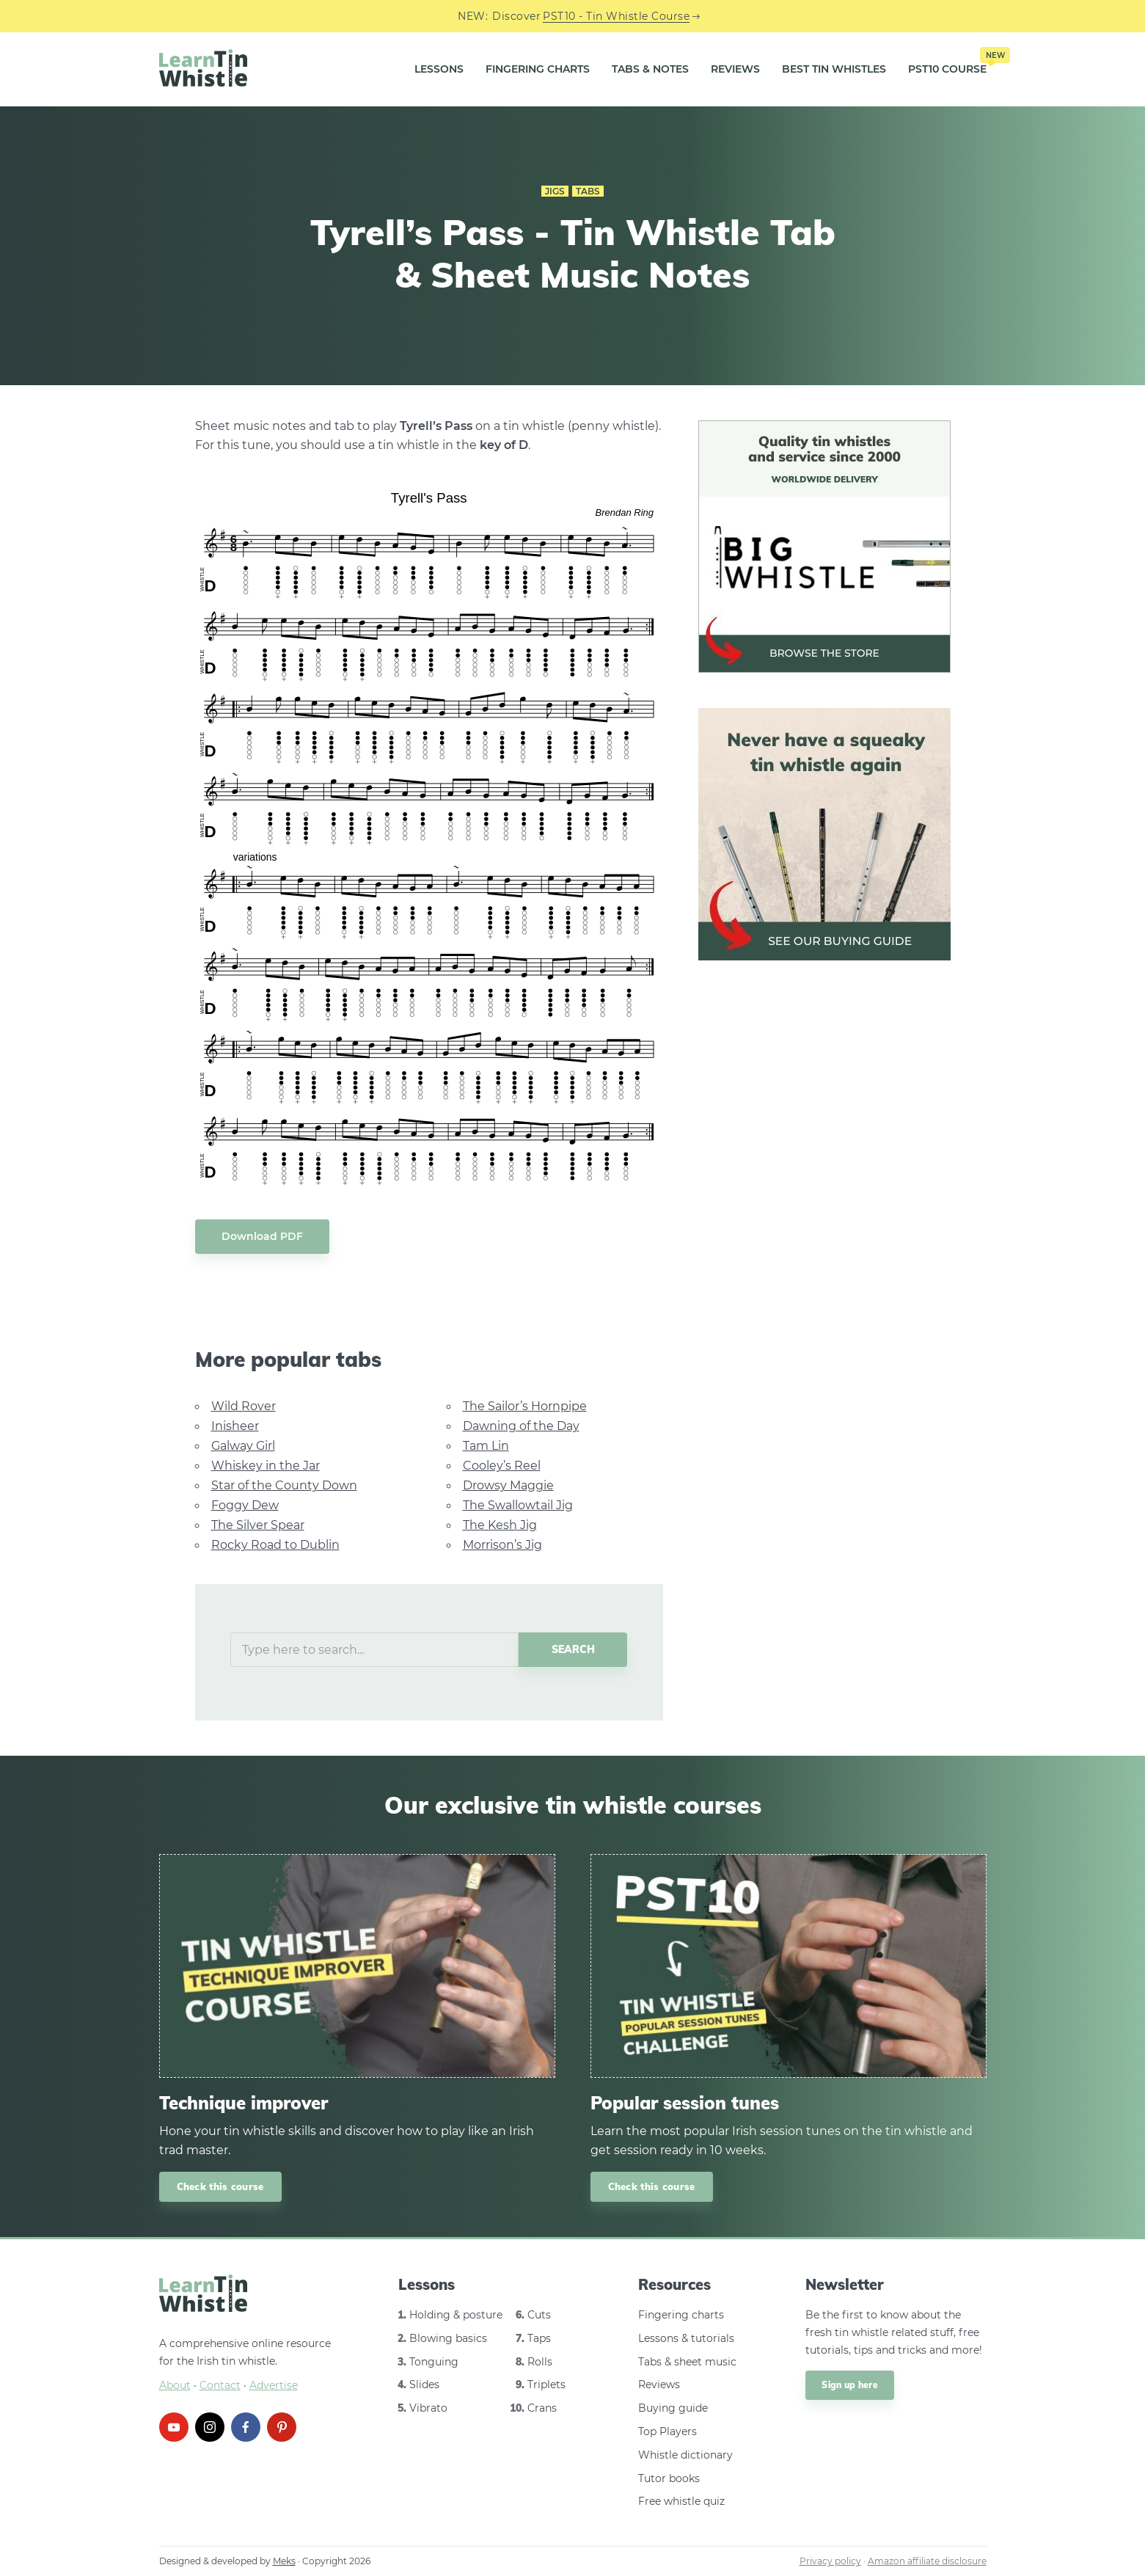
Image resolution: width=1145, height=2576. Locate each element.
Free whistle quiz (681, 2501)
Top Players (667, 2431)
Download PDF (262, 1236)
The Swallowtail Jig (518, 1505)
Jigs (555, 191)
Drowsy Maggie (508, 1485)
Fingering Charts (538, 69)
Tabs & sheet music (687, 2361)
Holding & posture (455, 2314)
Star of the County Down (284, 1485)
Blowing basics (448, 2338)
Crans (542, 2408)
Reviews (735, 69)
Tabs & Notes (650, 69)
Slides (424, 2384)
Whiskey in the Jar (265, 1466)
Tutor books (669, 2478)
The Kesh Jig (500, 1525)
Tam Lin (486, 1446)
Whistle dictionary (685, 2455)
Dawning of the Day (521, 1426)
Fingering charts (681, 2314)
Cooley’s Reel (502, 1466)
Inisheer (235, 1426)
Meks (284, 2560)
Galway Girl (243, 1446)
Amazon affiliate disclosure (927, 2560)
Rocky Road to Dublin (275, 1545)
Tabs (588, 191)
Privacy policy (830, 2560)
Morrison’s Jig (502, 1545)
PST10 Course (947, 63)
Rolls (539, 2361)
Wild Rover (243, 1406)
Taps (539, 2338)
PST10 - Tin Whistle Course (616, 16)
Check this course (220, 2186)
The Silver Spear (257, 1525)
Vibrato (428, 2408)
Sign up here (850, 2384)
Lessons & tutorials (686, 2338)
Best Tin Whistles (834, 69)
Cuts (539, 2314)
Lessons (439, 69)
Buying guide (673, 2408)
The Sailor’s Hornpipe (525, 1406)
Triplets (546, 2384)
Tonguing (433, 2361)
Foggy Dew (245, 1505)
